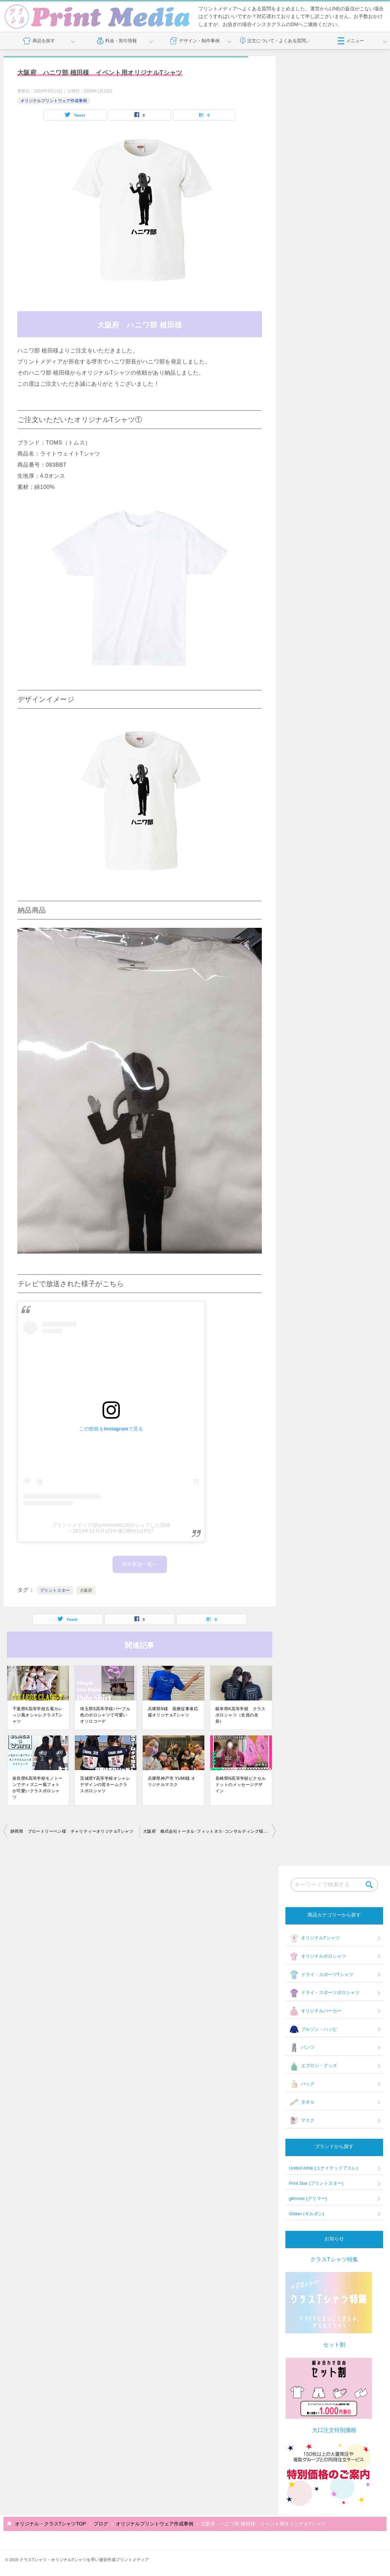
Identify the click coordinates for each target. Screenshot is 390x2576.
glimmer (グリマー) (308, 2198)
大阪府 (86, 1590)
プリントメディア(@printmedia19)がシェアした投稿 (111, 1525)
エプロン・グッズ (313, 2066)
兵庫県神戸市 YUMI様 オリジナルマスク (172, 1781)
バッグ (301, 2084)
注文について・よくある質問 (273, 40)
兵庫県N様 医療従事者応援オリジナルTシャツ (173, 1711)
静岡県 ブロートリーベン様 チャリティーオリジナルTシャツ (71, 1831)
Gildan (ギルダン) (306, 2213)
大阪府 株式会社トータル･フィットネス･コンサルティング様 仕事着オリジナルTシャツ (209, 1831)
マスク (301, 2121)
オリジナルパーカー (315, 2011)
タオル (301, 2102)
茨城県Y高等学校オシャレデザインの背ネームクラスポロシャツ (105, 1784)
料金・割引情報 (117, 40)
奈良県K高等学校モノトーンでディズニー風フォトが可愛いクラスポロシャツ (37, 1787)
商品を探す (39, 40)
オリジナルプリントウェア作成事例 (53, 100)
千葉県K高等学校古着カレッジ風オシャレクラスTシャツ (37, 1715)
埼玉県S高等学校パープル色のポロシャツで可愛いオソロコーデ (105, 1715)
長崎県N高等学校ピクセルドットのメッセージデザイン (240, 1784)
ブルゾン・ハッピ (313, 2029)
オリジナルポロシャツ (317, 1956)
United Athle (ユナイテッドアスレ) (323, 2168)
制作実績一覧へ (139, 1564)
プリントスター (55, 1590)
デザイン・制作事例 (195, 40)
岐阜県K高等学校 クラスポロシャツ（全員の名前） (240, 1715)
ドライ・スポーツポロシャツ (324, 1993)
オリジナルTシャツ (314, 1938)
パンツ (301, 2048)
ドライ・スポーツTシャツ (321, 1974)
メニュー (351, 40)
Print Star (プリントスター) (316, 2183)
